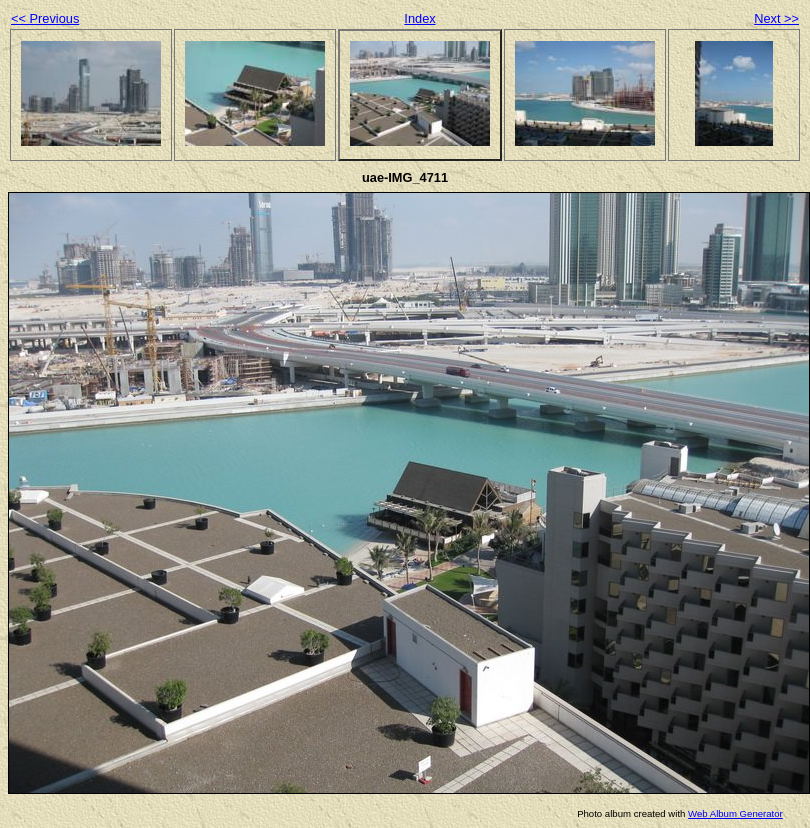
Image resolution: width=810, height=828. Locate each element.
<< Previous (45, 18)
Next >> (776, 18)
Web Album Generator (735, 813)
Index (419, 18)
